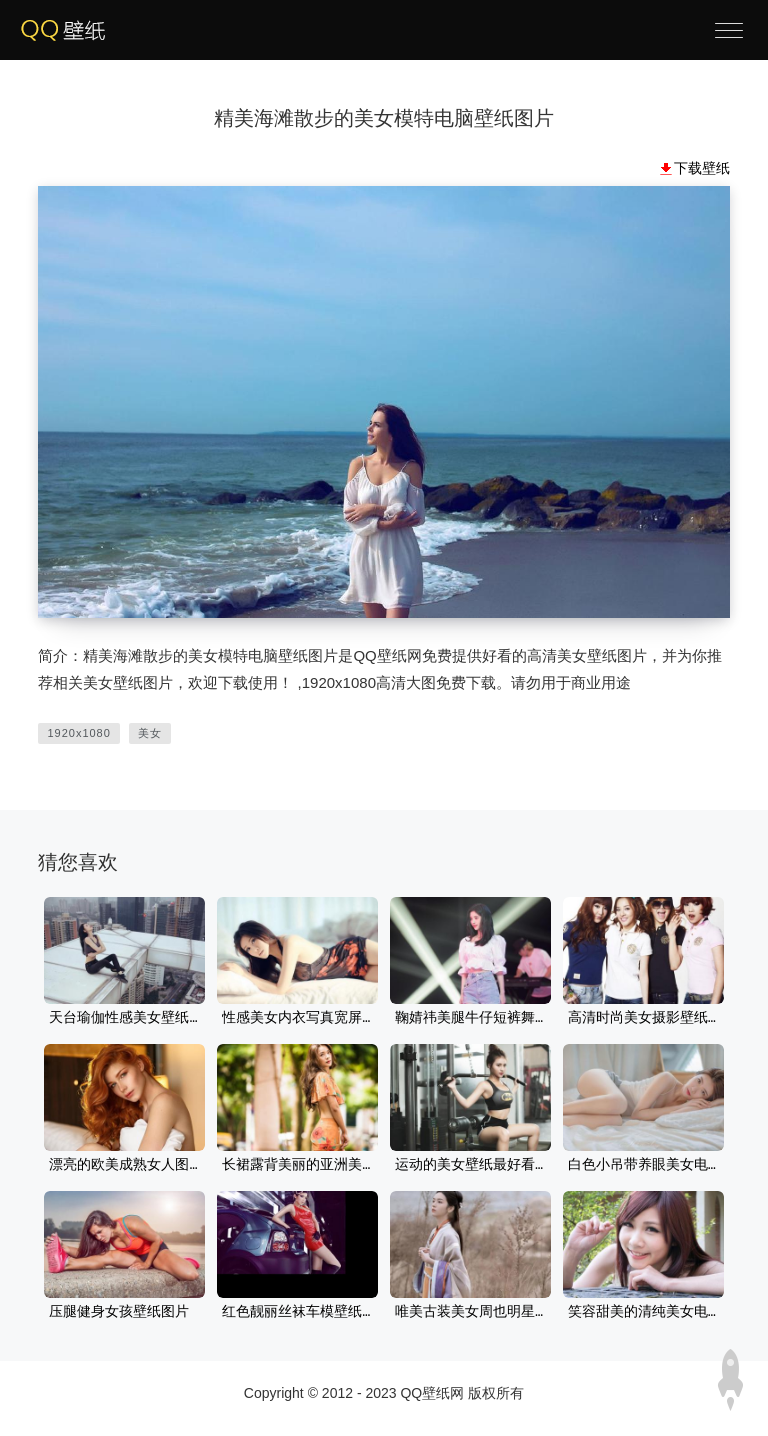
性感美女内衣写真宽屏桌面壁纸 (297, 1018)
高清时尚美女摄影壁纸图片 (643, 1018)
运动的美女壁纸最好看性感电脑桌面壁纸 (470, 1165)
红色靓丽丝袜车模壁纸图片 (297, 1312)
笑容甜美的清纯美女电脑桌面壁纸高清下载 (643, 1312)
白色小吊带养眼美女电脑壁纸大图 (643, 1165)
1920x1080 (78, 733)
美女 (150, 733)
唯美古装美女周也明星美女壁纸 (470, 1312)
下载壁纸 (702, 168)
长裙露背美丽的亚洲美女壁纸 (297, 1165)
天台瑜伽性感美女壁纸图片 (124, 1018)
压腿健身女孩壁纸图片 (119, 1312)
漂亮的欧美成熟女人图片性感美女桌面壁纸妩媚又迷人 (124, 1165)
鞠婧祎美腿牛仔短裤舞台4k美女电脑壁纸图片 (470, 1018)
